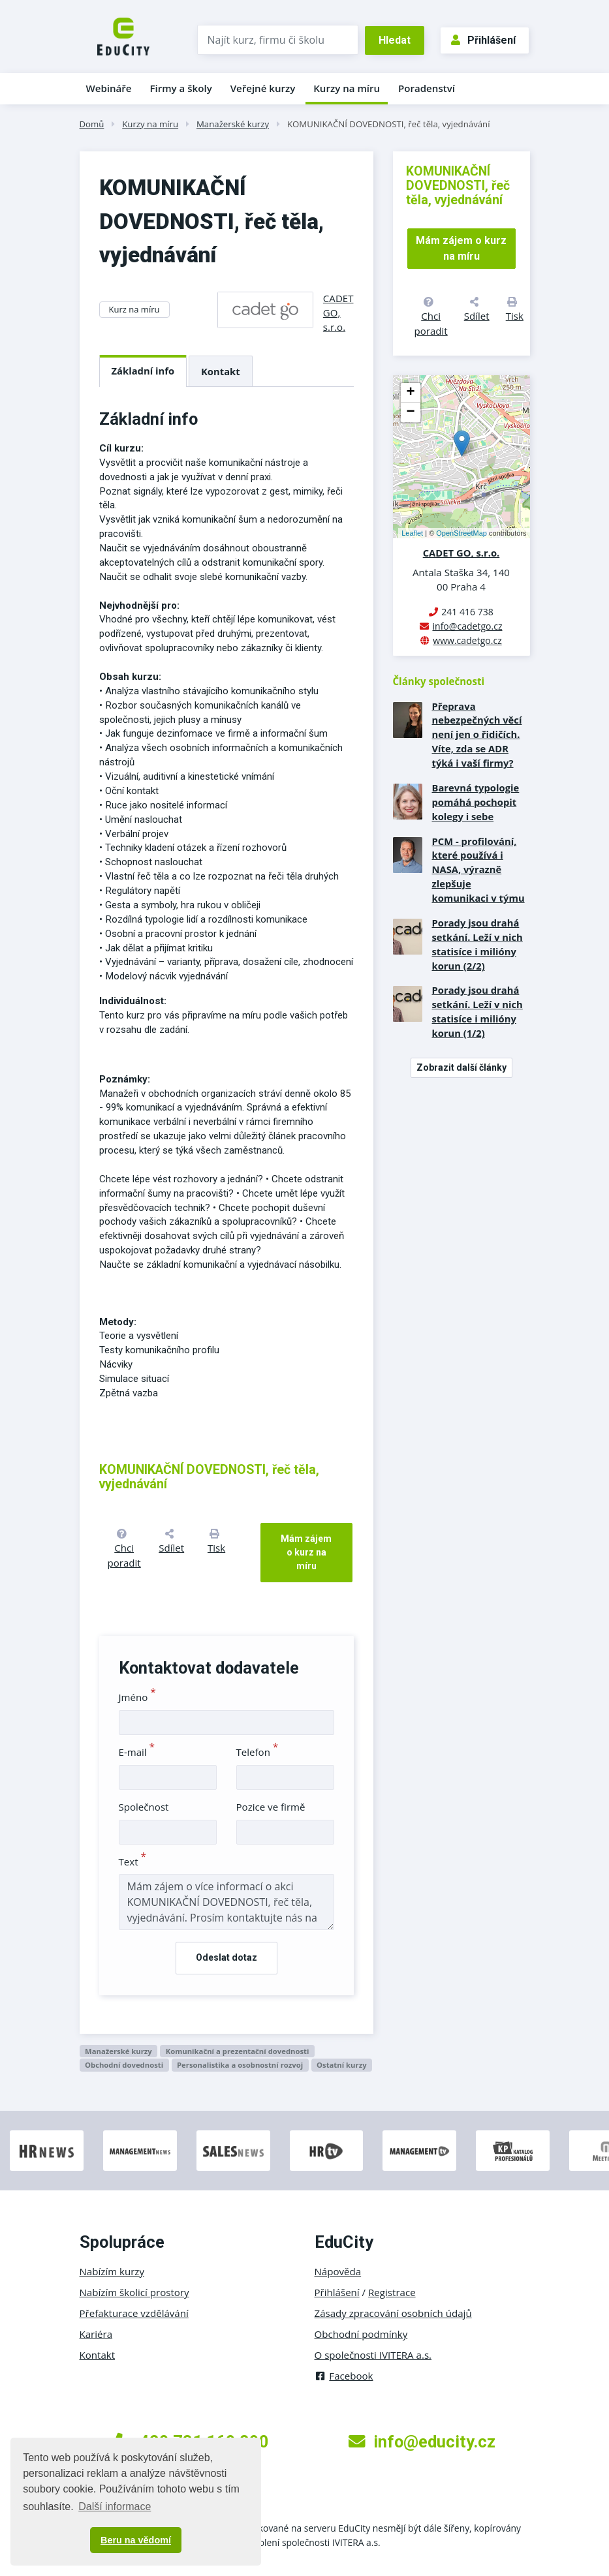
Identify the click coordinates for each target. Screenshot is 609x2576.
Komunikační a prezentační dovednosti (237, 2051)
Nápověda (338, 2271)
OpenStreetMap (461, 533)
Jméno (137, 1697)
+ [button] (410, 393)
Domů (92, 124)
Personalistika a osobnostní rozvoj (240, 2065)
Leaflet (412, 533)
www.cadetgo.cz (467, 640)
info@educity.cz (422, 2441)
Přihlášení (483, 40)
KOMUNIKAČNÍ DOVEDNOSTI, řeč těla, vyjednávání (388, 124)
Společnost (144, 1806)
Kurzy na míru (346, 88)
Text (133, 1861)
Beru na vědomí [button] (136, 2540)
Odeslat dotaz (226, 1957)
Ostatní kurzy (342, 2065)
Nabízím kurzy (112, 2271)
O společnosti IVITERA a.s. (373, 2354)
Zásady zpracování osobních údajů (393, 2313)
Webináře (109, 88)
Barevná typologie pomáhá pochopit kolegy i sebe (476, 802)
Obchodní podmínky (361, 2333)
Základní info (143, 370)
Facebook (344, 2375)
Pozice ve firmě (270, 1806)
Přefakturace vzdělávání (134, 2313)
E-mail (137, 1751)
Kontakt (220, 371)
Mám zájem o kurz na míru (306, 1552)
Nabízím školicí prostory (134, 2292)
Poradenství (426, 88)
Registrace (392, 2292)
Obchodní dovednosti (124, 2065)
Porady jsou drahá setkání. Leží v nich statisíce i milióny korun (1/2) (477, 1011)
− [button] (410, 412)
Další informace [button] (114, 2506)
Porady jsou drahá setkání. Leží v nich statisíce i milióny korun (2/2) (477, 944)
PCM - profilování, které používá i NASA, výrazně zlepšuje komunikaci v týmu (478, 870)
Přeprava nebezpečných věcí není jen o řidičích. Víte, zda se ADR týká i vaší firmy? (477, 734)
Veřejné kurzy (263, 88)
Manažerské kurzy (232, 124)
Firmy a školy (180, 88)
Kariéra (96, 2333)
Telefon (257, 1751)
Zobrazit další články (461, 1067)
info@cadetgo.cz (467, 626)
